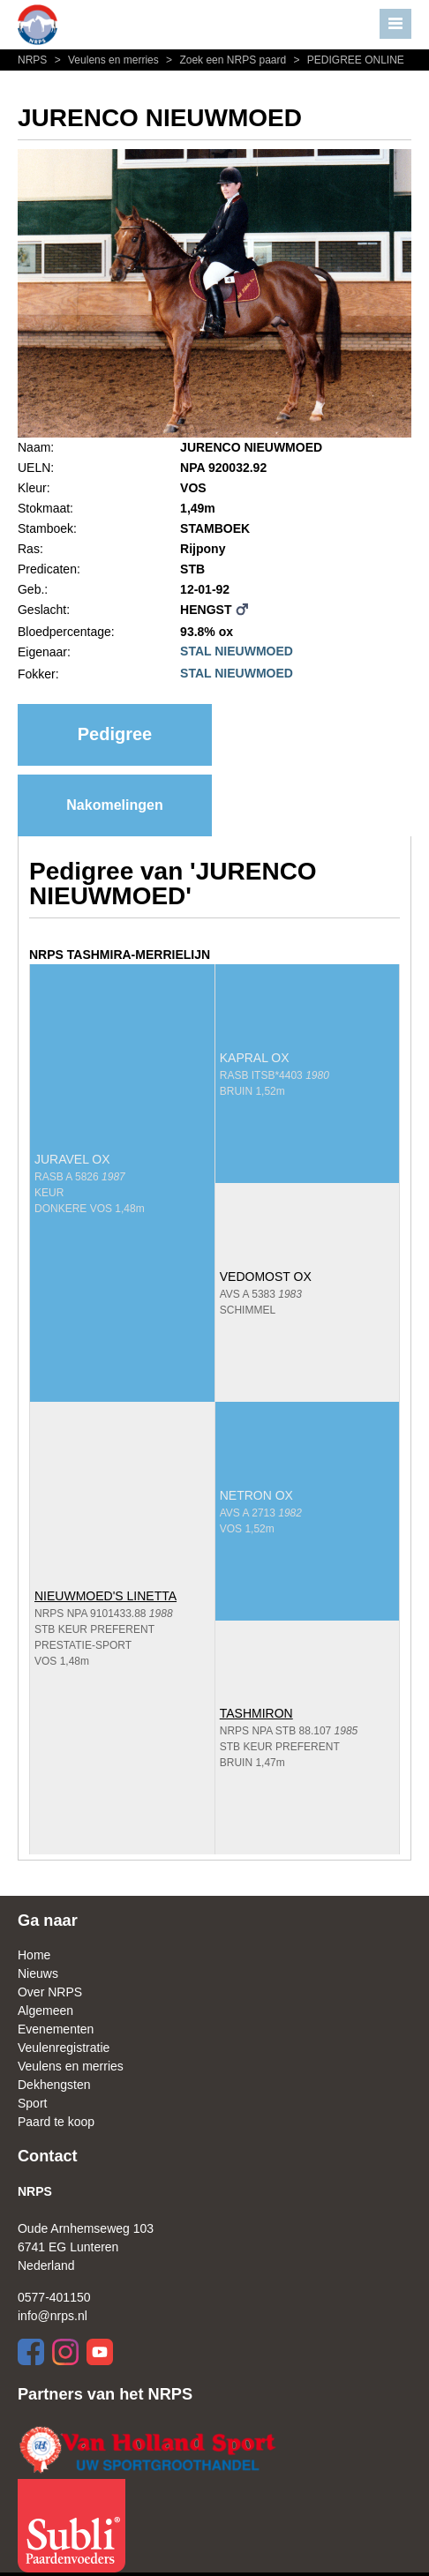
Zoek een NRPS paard (225, 60)
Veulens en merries (106, 60)
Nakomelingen (114, 805)
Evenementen (56, 2029)
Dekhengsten (54, 2085)
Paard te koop (56, 2122)
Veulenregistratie (63, 2048)
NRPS (34, 60)
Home (34, 1955)
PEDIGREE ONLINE (347, 60)
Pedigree (115, 734)
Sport (32, 2103)
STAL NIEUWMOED (236, 651)
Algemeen (45, 2010)
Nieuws (38, 1973)
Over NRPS (50, 1992)
